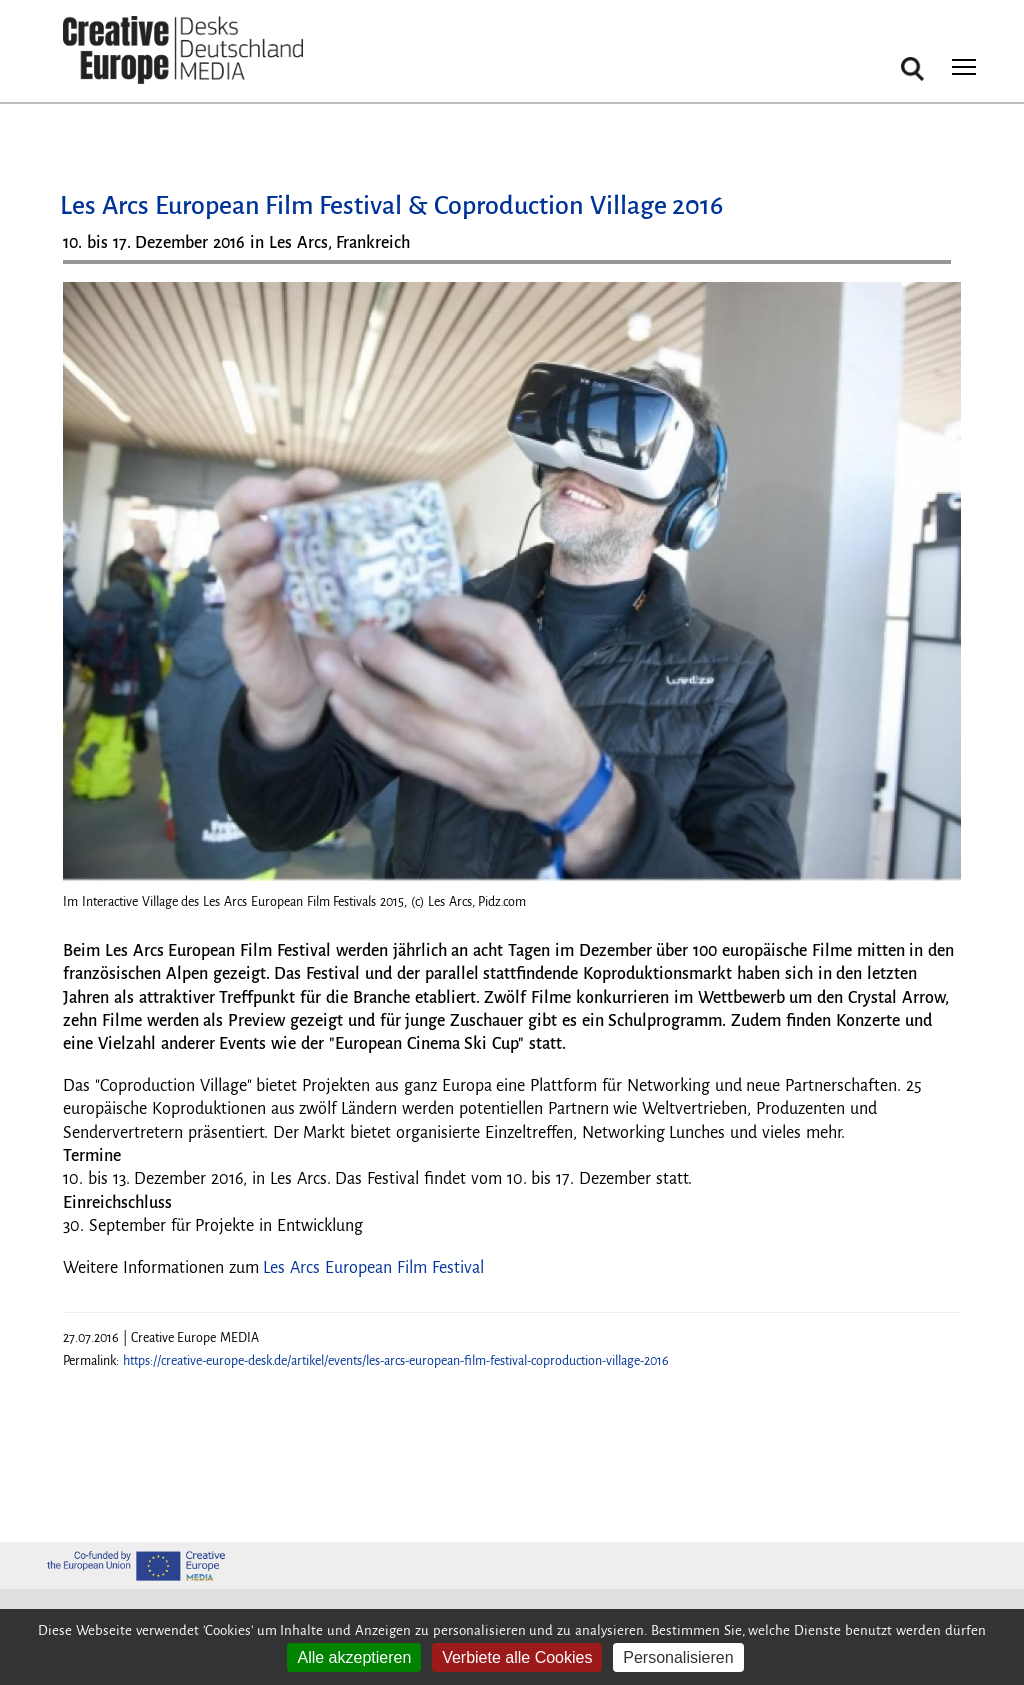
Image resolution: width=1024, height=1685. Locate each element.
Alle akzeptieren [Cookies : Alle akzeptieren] (354, 1657)
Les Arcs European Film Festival (373, 1268)
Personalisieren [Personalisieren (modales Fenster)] (678, 1657)
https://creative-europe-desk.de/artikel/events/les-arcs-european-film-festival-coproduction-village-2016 (396, 1361)
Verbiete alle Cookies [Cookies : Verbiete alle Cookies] (517, 1657)
